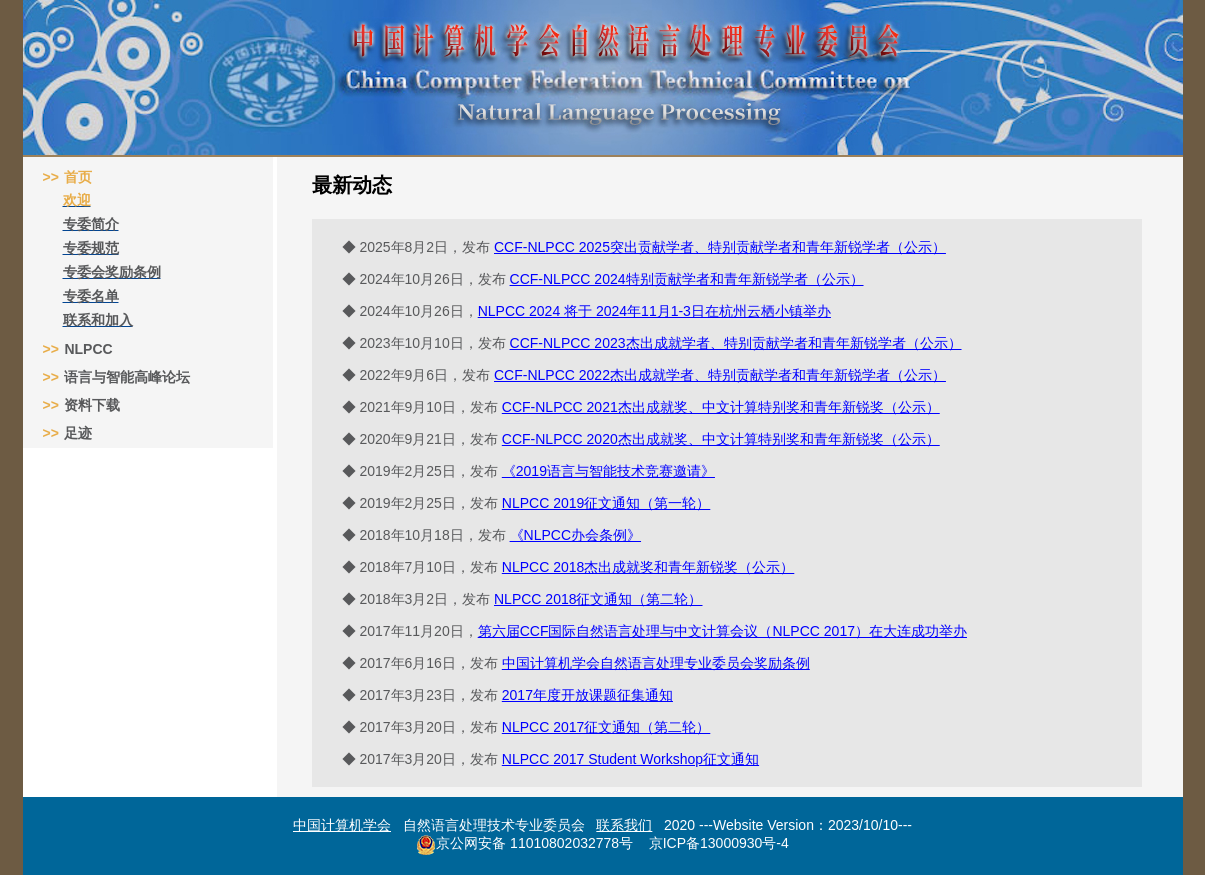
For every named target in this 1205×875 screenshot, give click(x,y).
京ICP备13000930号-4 (719, 843)
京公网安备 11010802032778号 (524, 845)
